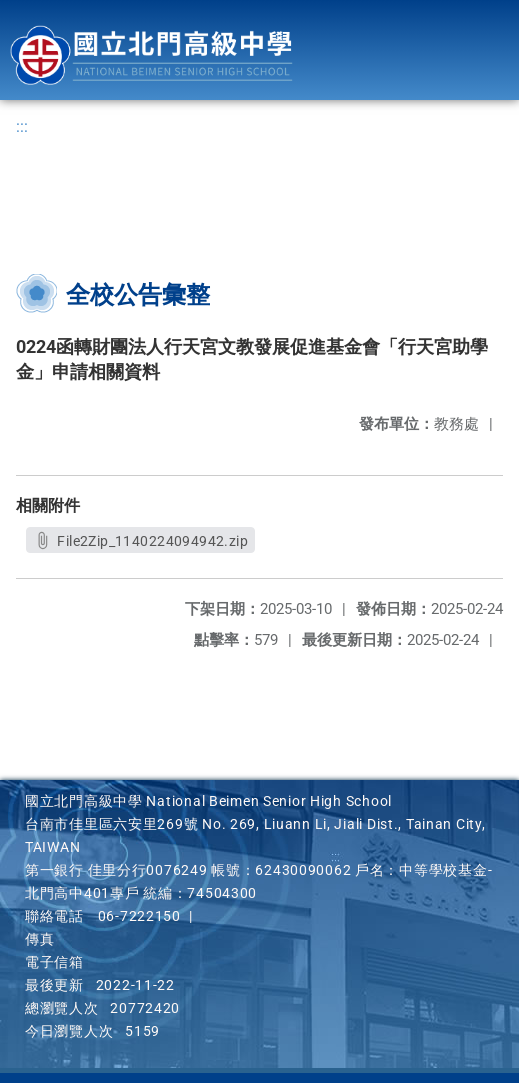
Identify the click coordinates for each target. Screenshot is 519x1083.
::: (22, 126)
